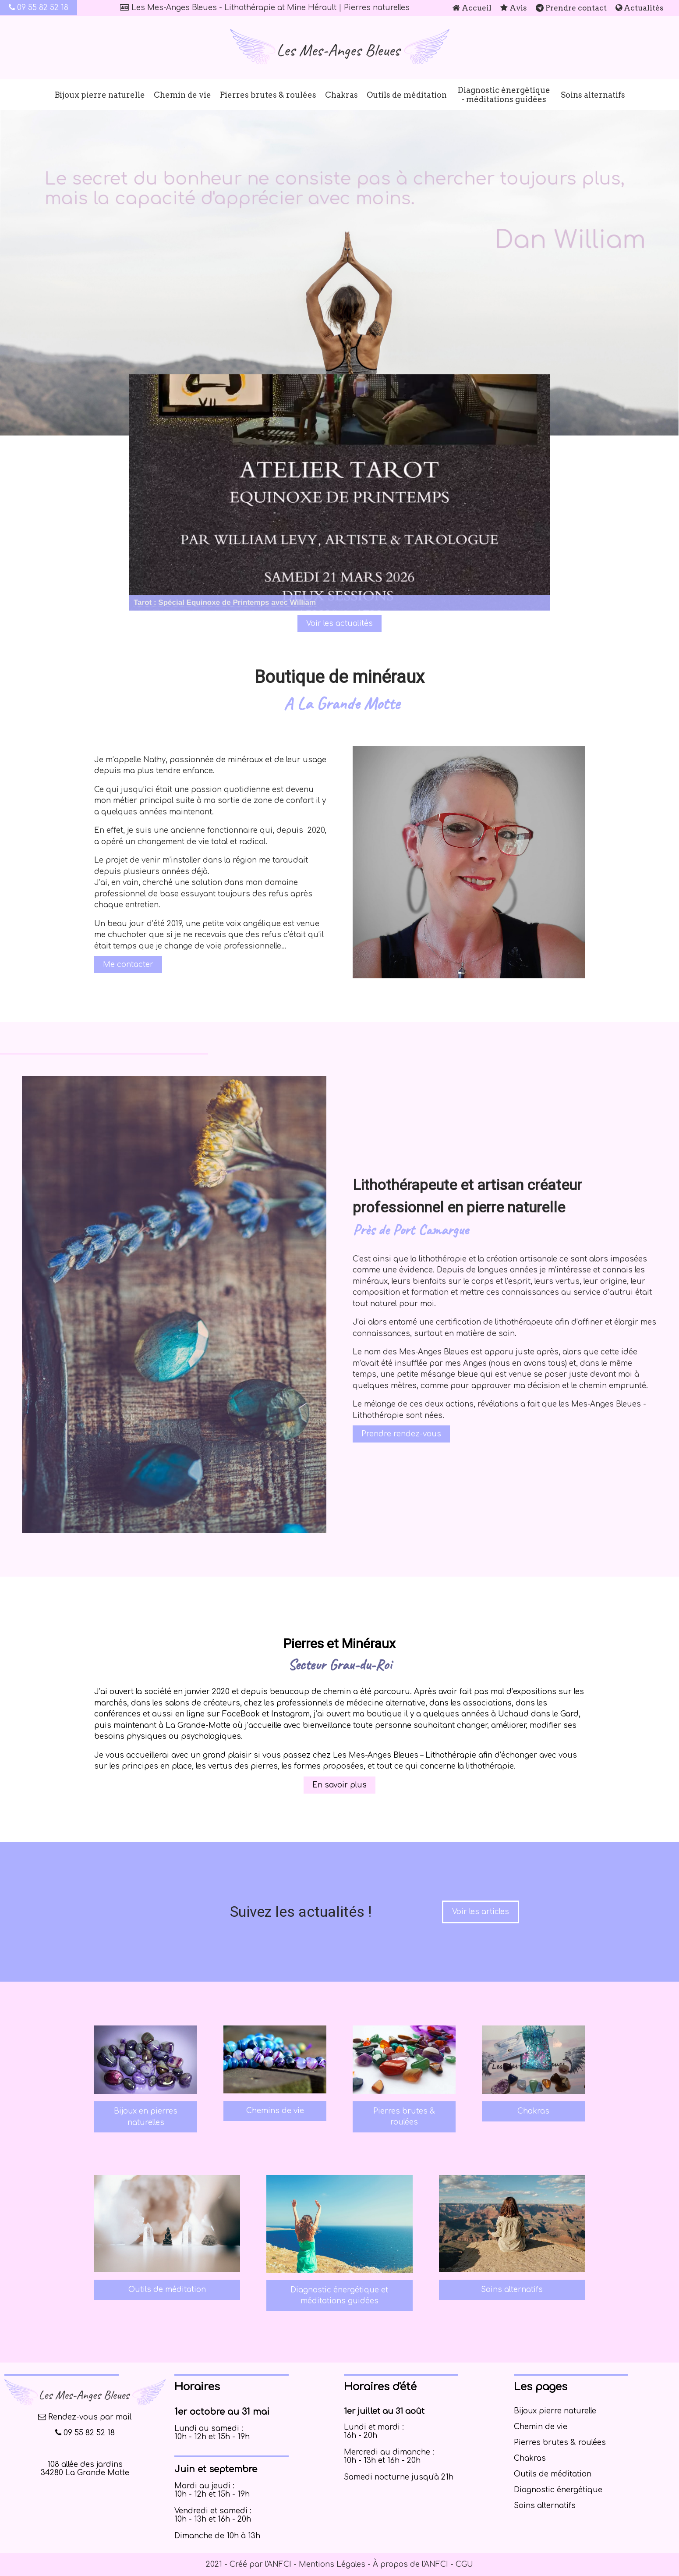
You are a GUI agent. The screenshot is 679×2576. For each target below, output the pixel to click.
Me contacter (128, 964)
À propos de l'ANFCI (410, 2564)
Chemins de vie (275, 2111)
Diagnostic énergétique (558, 2490)
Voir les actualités (339, 623)
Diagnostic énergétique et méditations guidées (339, 2296)
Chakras (341, 94)
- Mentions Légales (328, 2564)
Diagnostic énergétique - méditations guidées (503, 94)
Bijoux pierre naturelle (99, 94)
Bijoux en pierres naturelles (145, 2117)
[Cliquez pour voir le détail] (225, 602)
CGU (464, 2564)
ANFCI (279, 2564)
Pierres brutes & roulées (268, 94)
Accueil (472, 8)
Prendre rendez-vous (401, 1434)
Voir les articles (480, 1912)
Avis (513, 8)
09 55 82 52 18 (38, 8)
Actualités (639, 8)
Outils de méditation (407, 94)
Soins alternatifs (593, 94)
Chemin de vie (182, 94)
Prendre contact (571, 8)
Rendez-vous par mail (84, 2417)
